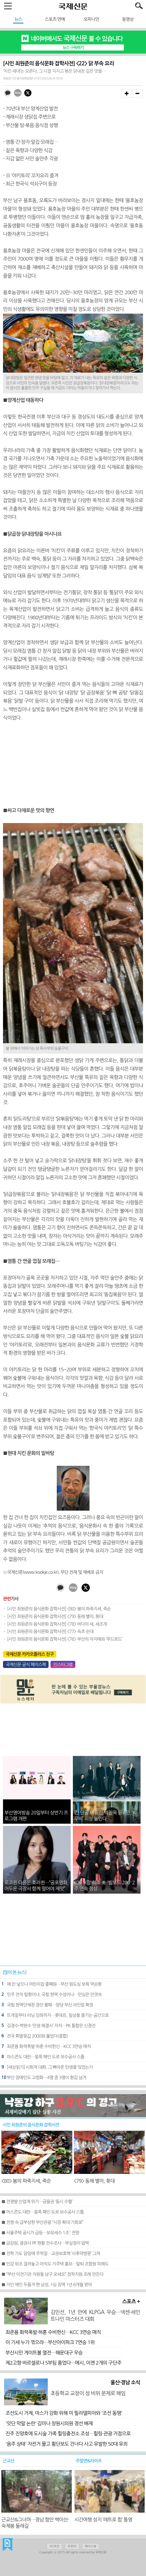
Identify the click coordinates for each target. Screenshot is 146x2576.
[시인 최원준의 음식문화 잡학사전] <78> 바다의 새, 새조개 (57, 1624)
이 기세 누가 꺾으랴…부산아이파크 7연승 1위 (50, 2342)
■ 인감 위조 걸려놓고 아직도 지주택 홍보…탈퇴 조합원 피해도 (55, 2264)
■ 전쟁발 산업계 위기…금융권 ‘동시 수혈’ (36, 2201)
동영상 (127, 19)
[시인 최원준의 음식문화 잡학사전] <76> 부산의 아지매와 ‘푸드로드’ (64, 1639)
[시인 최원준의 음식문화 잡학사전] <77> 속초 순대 (50, 1631)
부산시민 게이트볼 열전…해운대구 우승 (44, 2352)
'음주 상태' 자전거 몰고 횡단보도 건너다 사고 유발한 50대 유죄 (66, 2444)
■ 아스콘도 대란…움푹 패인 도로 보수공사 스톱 (42, 2212)
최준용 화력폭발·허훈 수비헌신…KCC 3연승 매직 (53, 2332)
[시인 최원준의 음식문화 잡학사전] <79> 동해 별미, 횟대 (55, 1616)
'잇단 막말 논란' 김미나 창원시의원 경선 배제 (49, 2423)
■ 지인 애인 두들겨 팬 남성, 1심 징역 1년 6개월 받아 (46, 2284)
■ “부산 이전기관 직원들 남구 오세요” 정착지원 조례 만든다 (52, 2274)
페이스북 (90, 2546)
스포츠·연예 (55, 19)
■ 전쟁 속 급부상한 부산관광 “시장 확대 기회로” (42, 2222)
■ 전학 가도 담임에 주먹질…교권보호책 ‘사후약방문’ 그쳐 (50, 2253)
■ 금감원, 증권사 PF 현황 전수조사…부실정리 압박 (45, 2243)
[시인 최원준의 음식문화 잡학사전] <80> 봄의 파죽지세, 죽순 (59, 1609)
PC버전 (54, 2546)
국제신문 (8, 2544)
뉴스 (18, 19)
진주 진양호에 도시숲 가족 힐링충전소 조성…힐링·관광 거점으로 (67, 2433)
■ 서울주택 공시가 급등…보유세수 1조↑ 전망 (40, 2232)
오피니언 (91, 19)
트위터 (72, 2546)
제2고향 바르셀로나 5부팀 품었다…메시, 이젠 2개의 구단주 (63, 2362)
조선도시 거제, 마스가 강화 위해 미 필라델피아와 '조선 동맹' (63, 2413)
